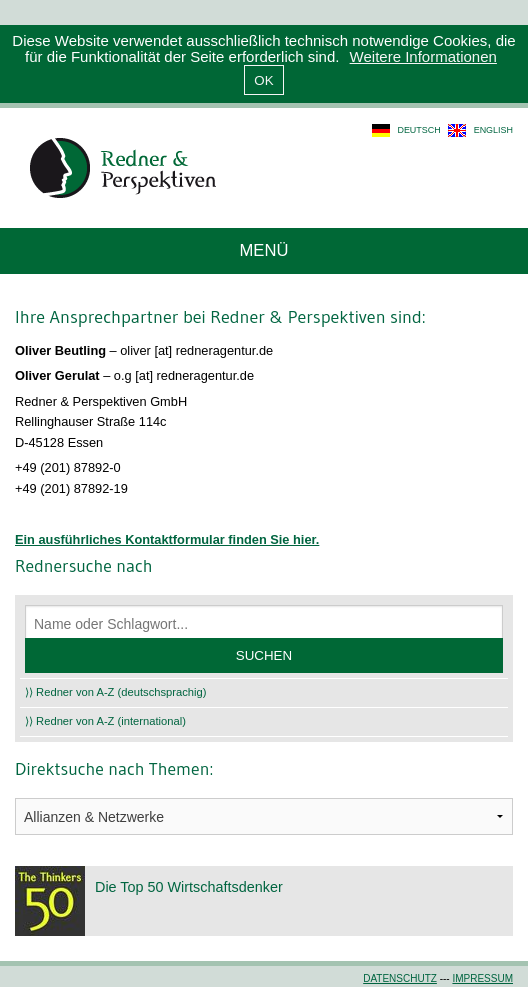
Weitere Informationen (423, 56)
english (493, 130)
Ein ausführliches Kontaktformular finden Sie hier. (167, 539)
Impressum (482, 978)
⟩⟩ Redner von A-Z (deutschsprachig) (116, 692)
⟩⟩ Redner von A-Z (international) (105, 721)
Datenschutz (400, 978)
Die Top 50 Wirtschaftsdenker (189, 887)
